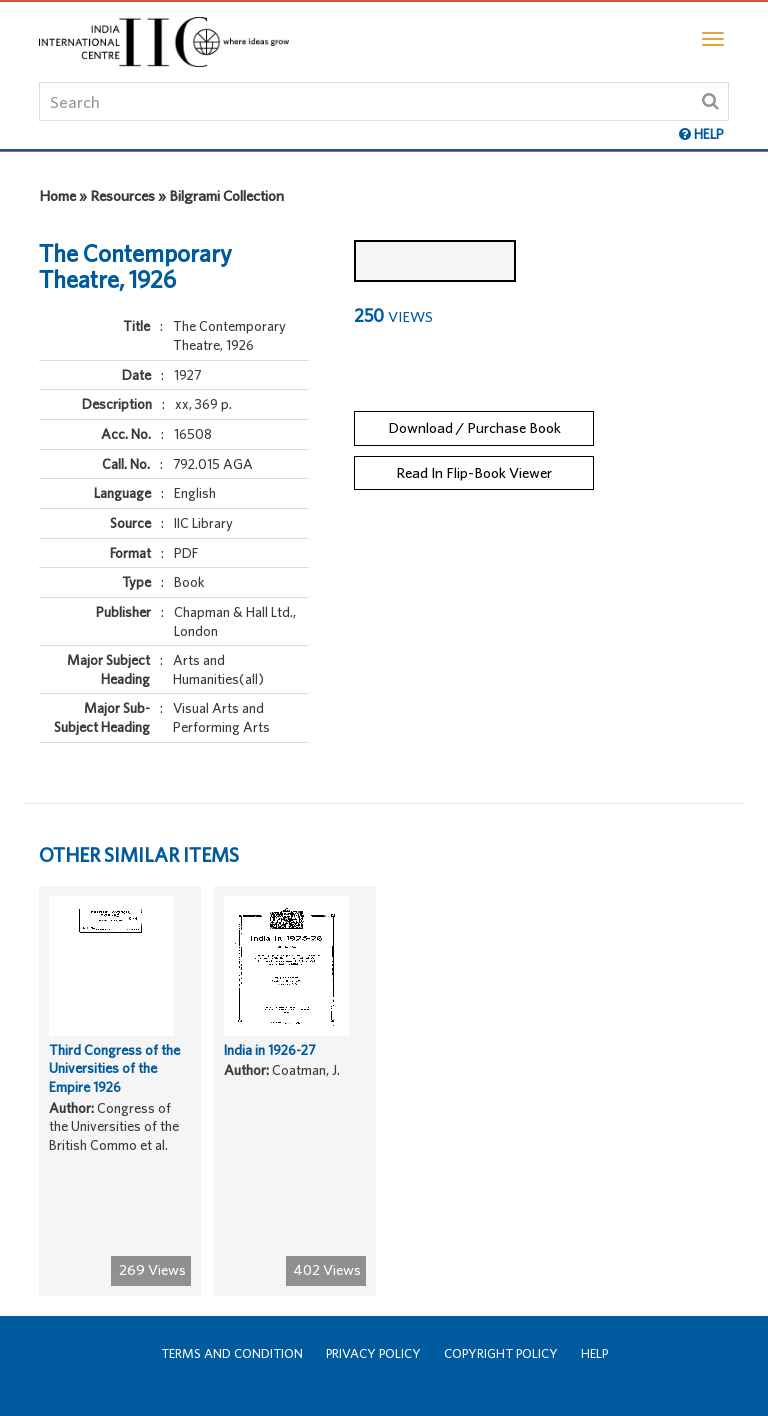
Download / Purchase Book (474, 427)
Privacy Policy (373, 1353)
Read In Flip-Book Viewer (474, 472)
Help (594, 1353)
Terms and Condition (232, 1353)
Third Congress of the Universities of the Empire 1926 (114, 1068)
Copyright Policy (501, 1353)
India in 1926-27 (269, 1050)
